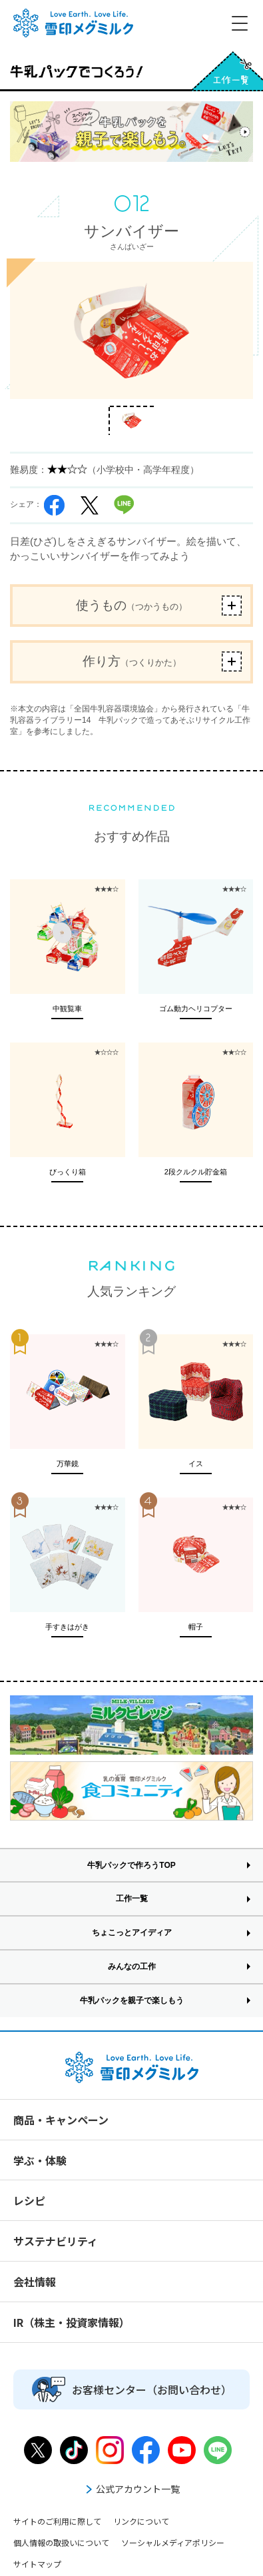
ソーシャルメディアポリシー (172, 2542)
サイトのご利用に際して (57, 2521)
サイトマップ (37, 2563)
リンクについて (141, 2521)
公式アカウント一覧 (132, 2488)
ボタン (232, 606)
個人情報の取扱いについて (61, 2542)
